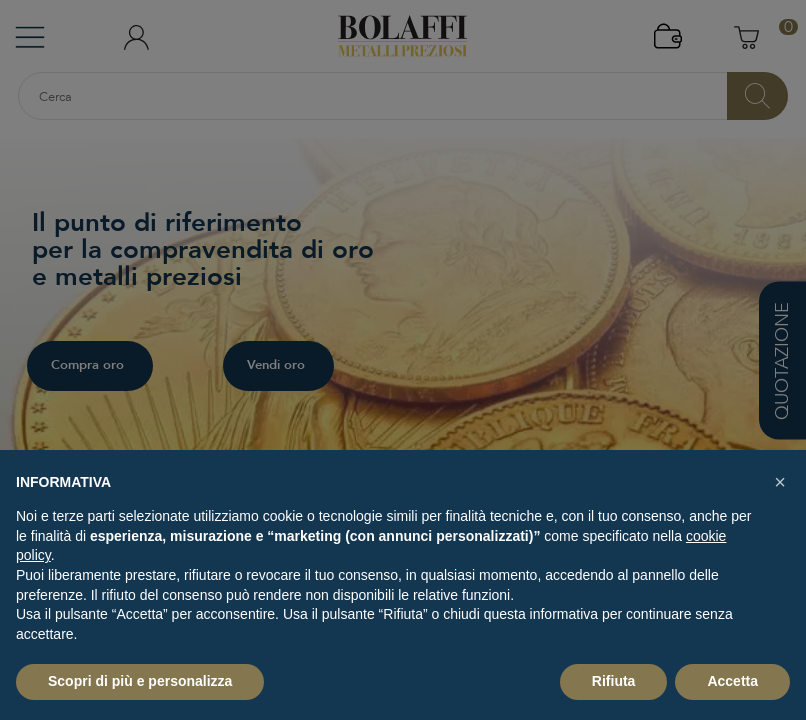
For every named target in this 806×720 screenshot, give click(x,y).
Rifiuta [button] (614, 681)
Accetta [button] (732, 681)
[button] (780, 482)
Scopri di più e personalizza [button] (140, 681)
